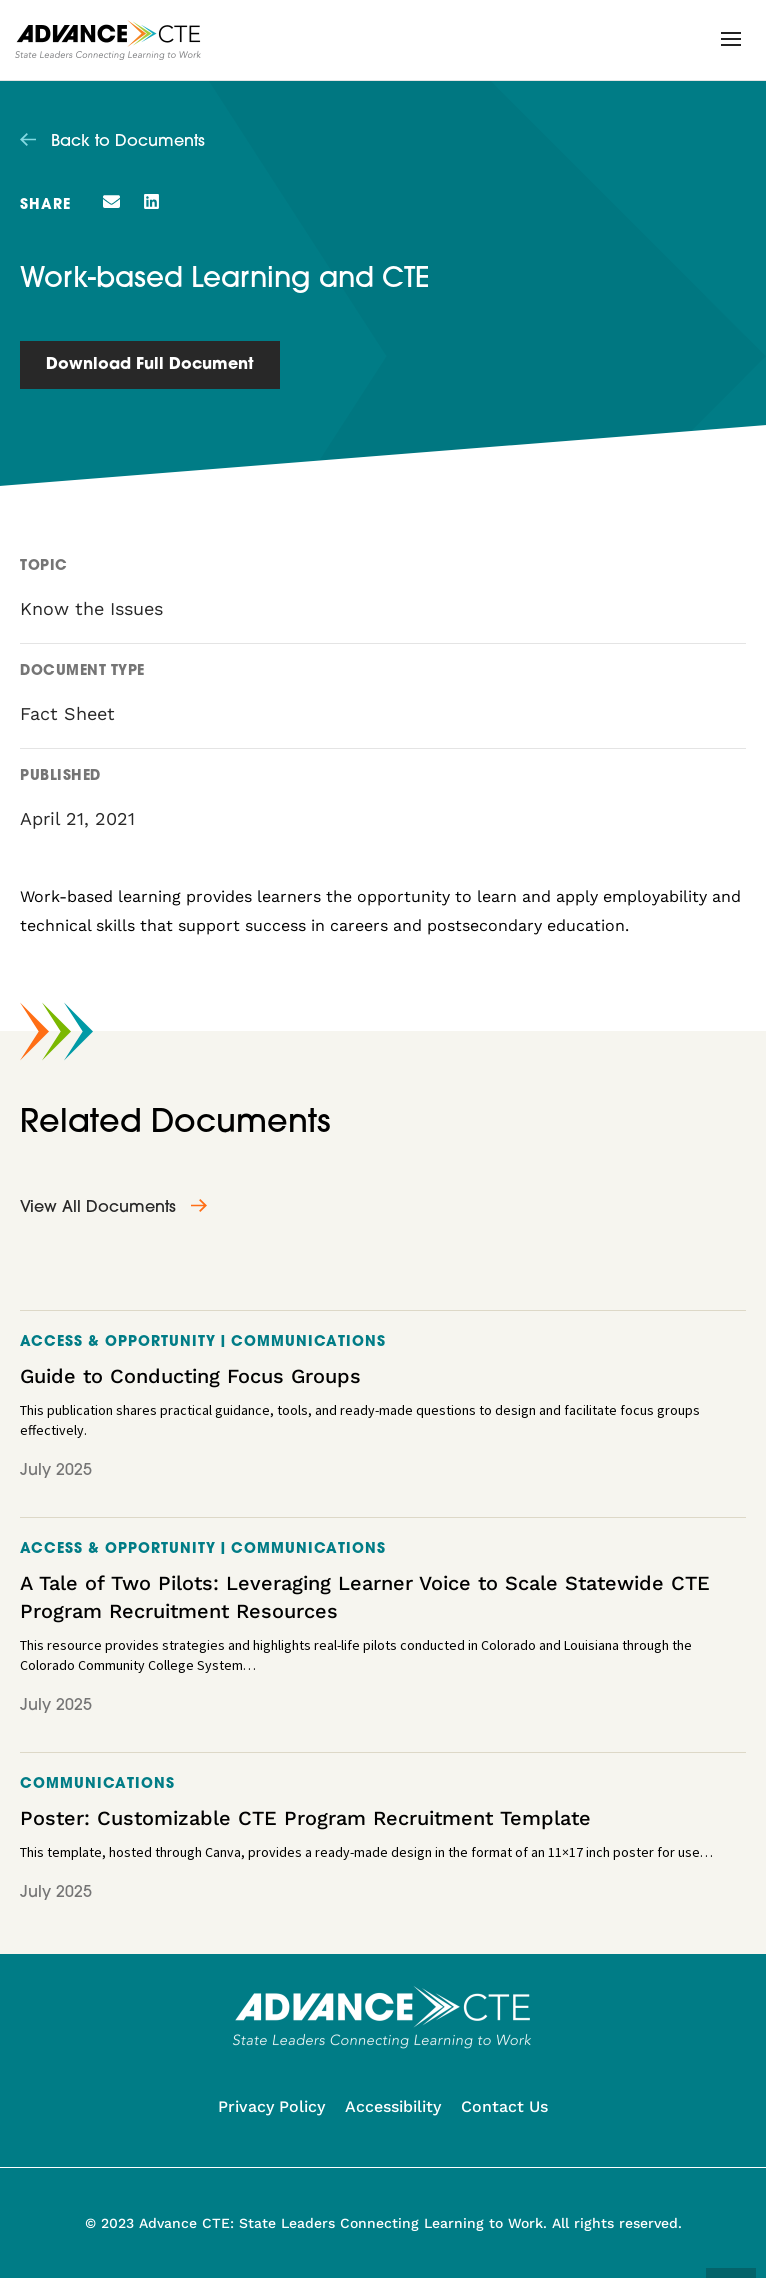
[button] (731, 39)
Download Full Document (150, 365)
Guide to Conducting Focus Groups (190, 1376)
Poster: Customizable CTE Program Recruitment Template (305, 1818)
